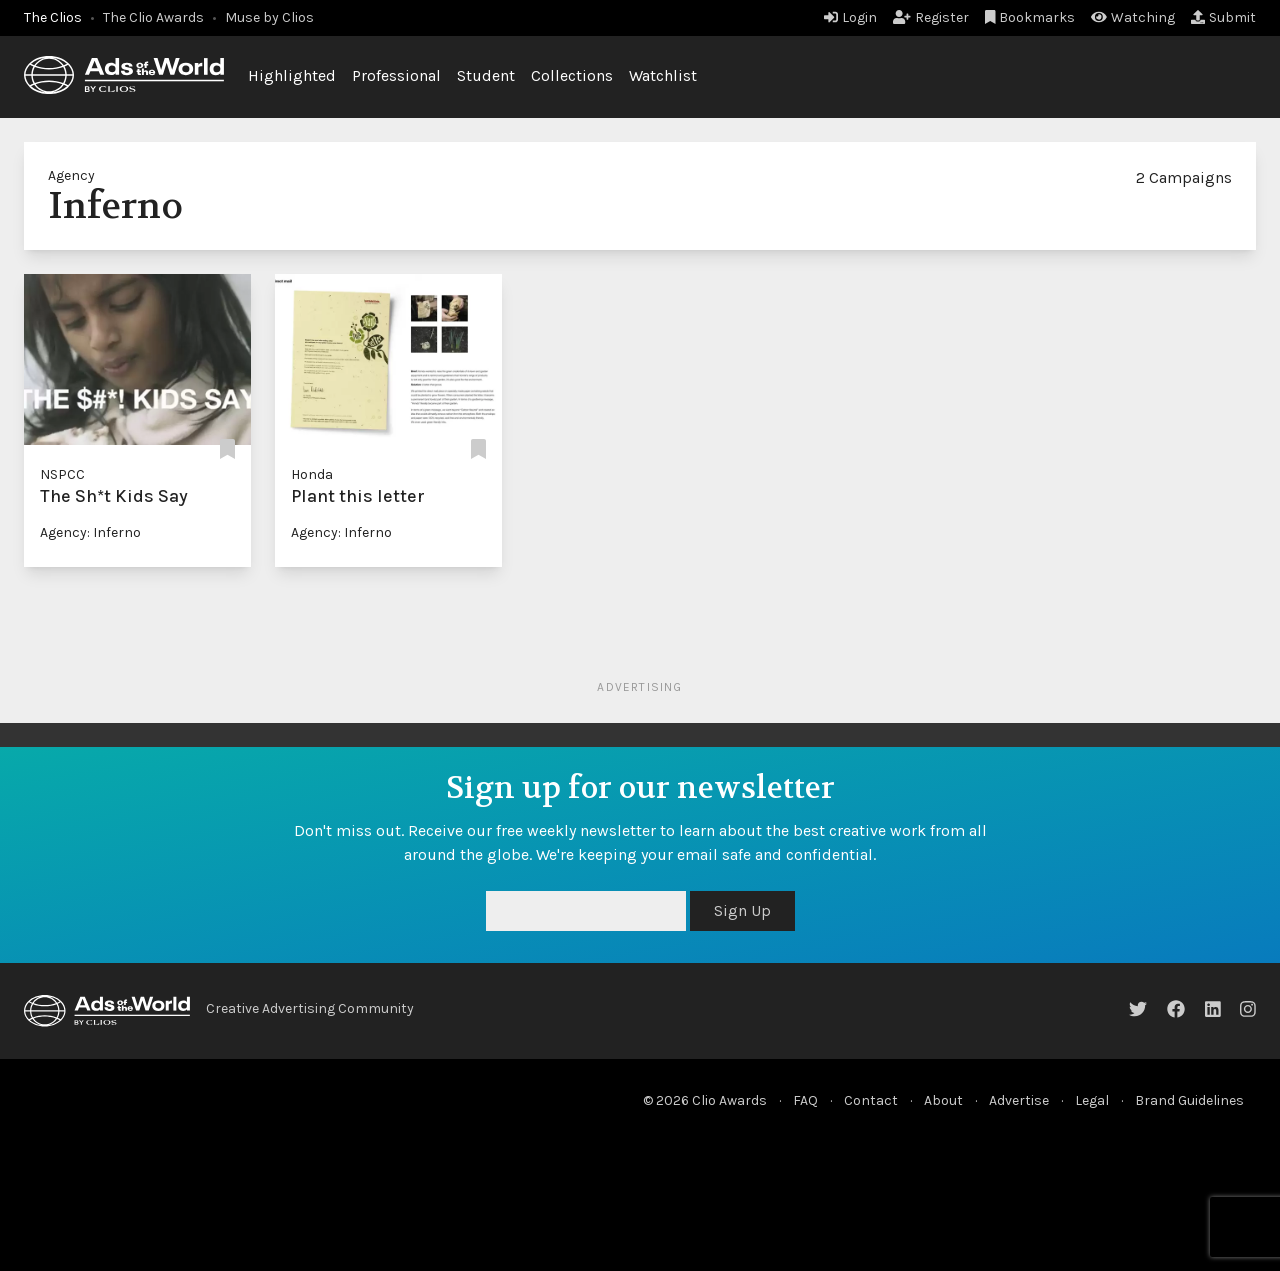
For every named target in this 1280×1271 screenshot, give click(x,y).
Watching (1133, 17)
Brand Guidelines (1189, 1100)
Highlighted (292, 75)
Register (931, 17)
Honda (312, 474)
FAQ (805, 1100)
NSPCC (62, 474)
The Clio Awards (153, 17)
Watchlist (663, 75)
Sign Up (742, 910)
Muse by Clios (269, 17)
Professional (396, 75)
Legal (1092, 1100)
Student (486, 75)
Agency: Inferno (90, 532)
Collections (572, 75)
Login (850, 17)
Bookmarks (1030, 17)
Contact (871, 1100)
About (943, 1100)
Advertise (1019, 1100)
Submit (1223, 17)
